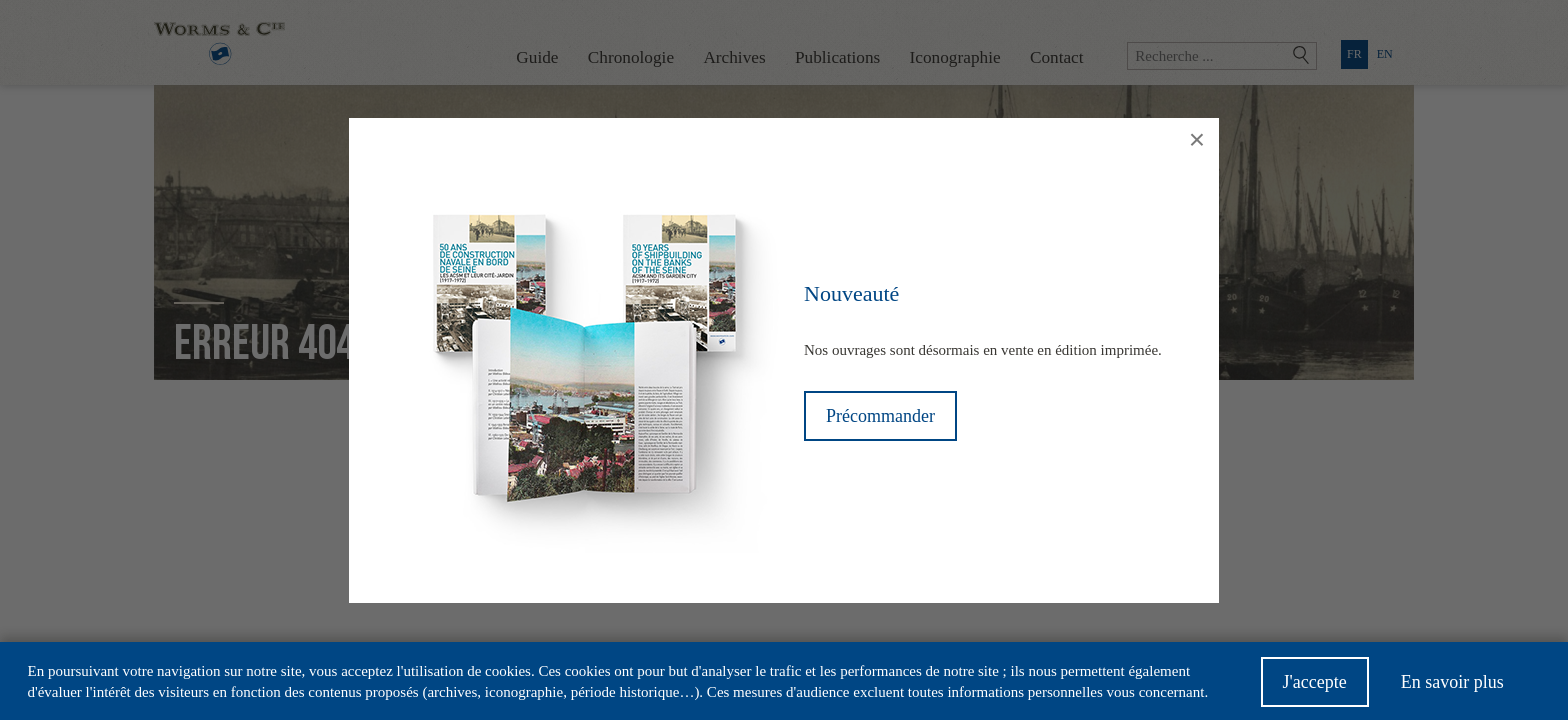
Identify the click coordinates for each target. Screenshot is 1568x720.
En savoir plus (1452, 688)
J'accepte (1315, 688)
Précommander (880, 416)
